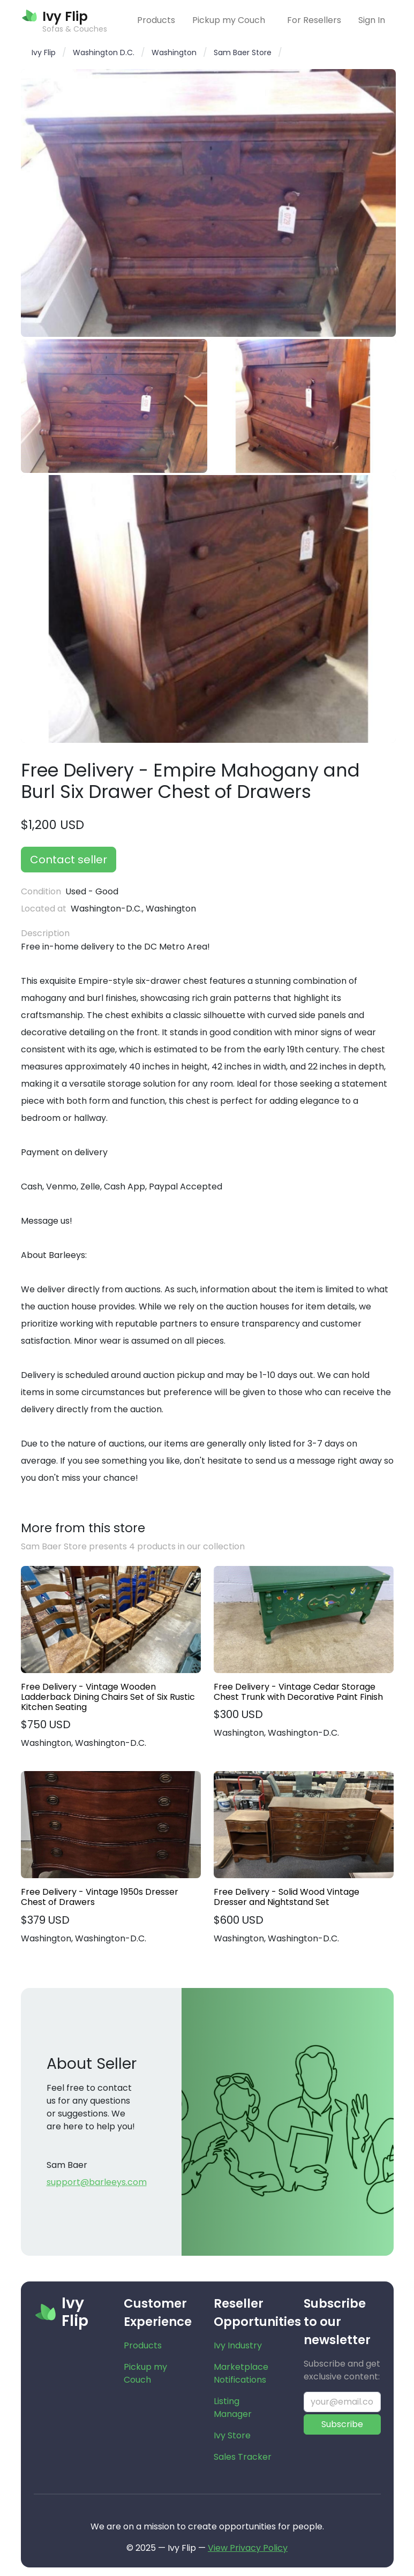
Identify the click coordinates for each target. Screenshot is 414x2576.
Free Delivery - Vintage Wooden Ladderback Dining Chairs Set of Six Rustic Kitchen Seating (108, 1697)
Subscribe (342, 2424)
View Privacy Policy (248, 2548)
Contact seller (68, 859)
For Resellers (314, 20)
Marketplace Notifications (241, 2373)
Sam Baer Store (243, 52)
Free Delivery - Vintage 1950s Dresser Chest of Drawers (99, 1897)
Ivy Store (232, 2435)
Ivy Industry (238, 2345)
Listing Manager (233, 2407)
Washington (174, 52)
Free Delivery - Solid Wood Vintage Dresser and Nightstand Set (286, 1897)
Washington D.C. (103, 52)
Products (156, 20)
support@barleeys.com (97, 2182)
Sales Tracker (243, 2457)
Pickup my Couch (228, 20)
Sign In (371, 20)
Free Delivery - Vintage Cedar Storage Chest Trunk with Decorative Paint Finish (298, 1692)
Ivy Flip (44, 52)
